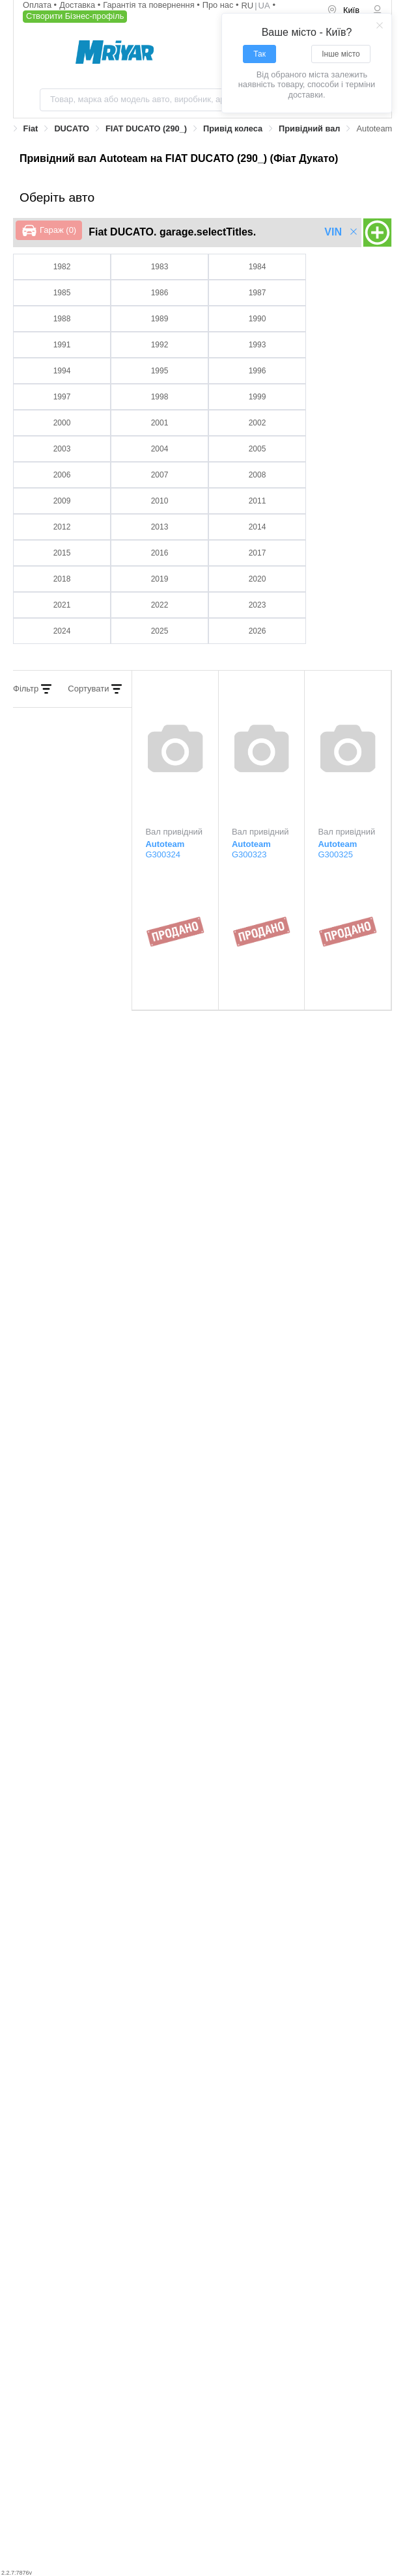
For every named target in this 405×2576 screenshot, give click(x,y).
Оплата (38, 5)
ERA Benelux (60, 1947)
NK (204, 2082)
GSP (44, 1992)
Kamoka (50, 2037)
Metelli (48, 2092)
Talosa (46, 2216)
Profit (207, 2127)
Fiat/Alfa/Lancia (226, 1947)
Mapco (49, 2101)
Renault (49, 2162)
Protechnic (217, 2136)
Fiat (30, 128)
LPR (205, 2056)
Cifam (46, 1912)
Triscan (47, 2226)
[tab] (202, 1327)
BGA (207, 1877)
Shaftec (211, 2181)
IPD (199, 1992)
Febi (205, 1957)
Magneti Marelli (65, 2082)
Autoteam (53, 1877)
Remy (46, 2172)
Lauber (210, 2037)
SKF (205, 2162)
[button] (202, 1327)
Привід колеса (232, 128)
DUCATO (71, 128)
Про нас (219, 5)
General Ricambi (67, 2012)
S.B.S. (209, 2191)
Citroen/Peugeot (65, 1922)
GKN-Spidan (59, 2002)
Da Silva (213, 1912)
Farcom (211, 1967)
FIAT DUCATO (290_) (146, 128)
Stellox (210, 2172)
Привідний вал (309, 128)
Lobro (207, 2047)
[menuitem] (344, 11)
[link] (30, 129)
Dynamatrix (219, 1922)
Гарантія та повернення (150, 5)
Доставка (78, 5)
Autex (46, 1887)
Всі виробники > (354, 1822)
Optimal (50, 2127)
